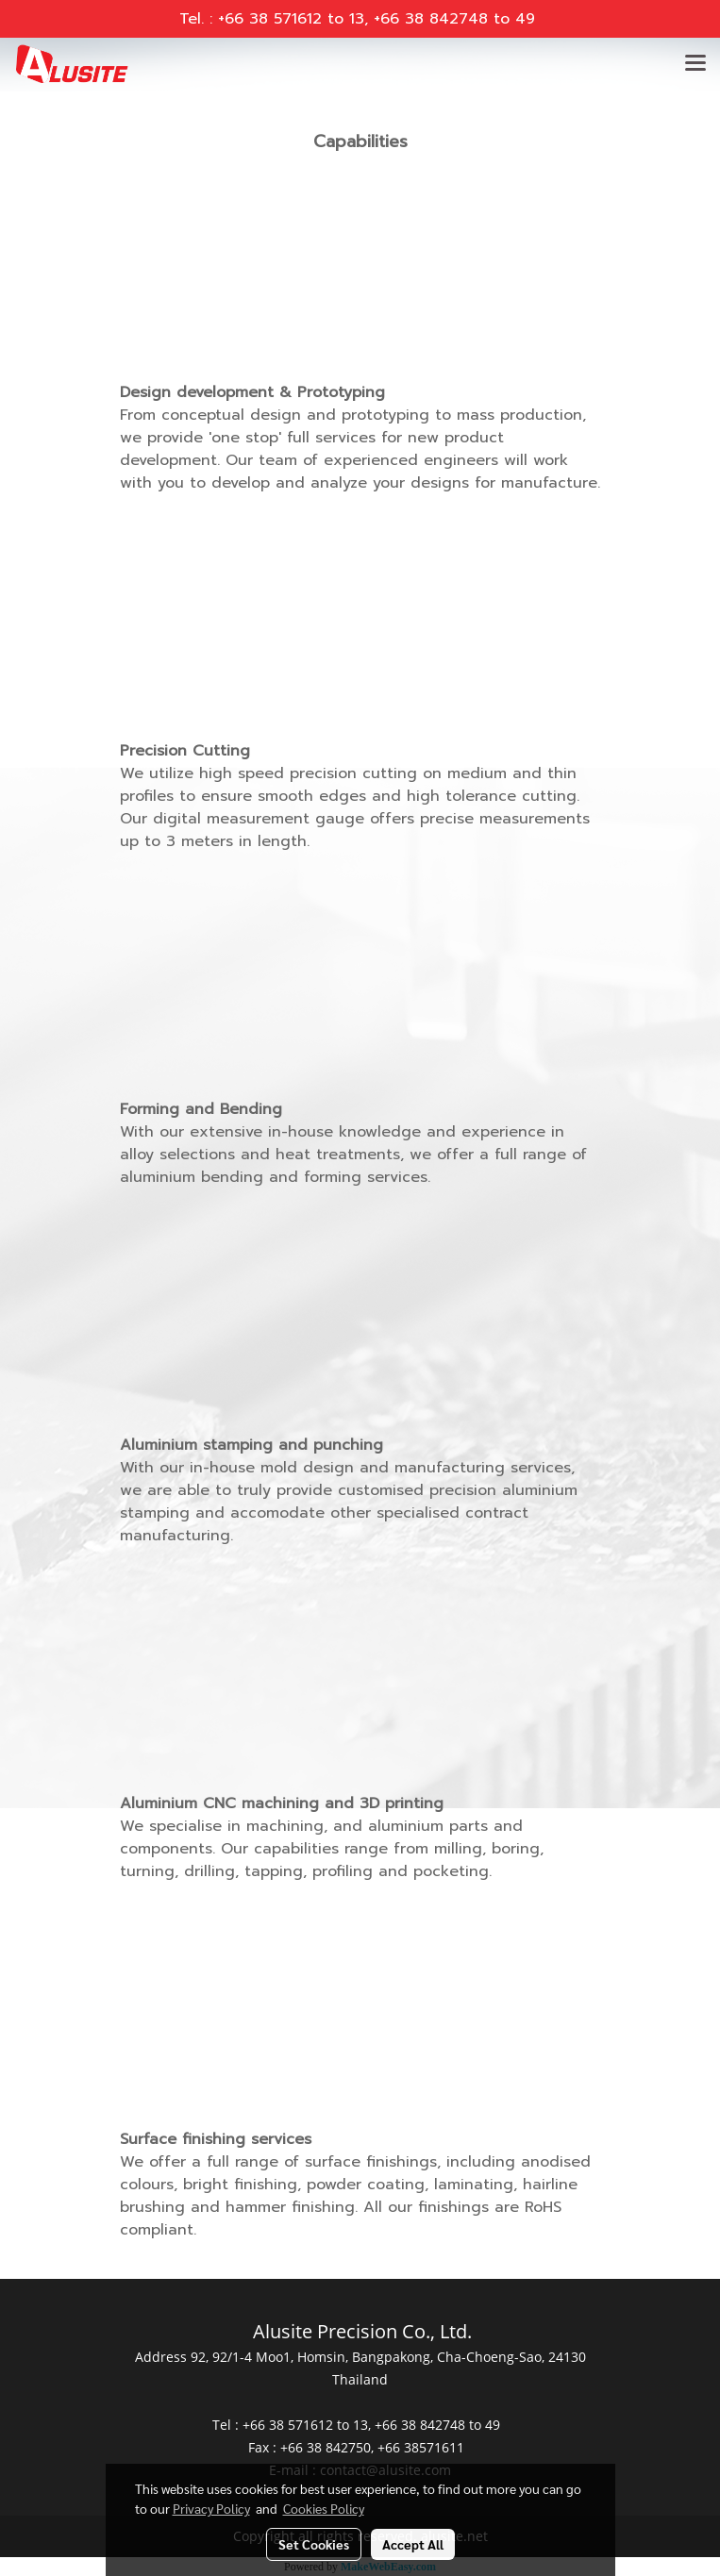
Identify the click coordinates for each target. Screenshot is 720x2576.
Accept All (413, 2543)
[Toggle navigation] (695, 64)
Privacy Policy (211, 2508)
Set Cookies (313, 2543)
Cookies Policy (323, 2508)
